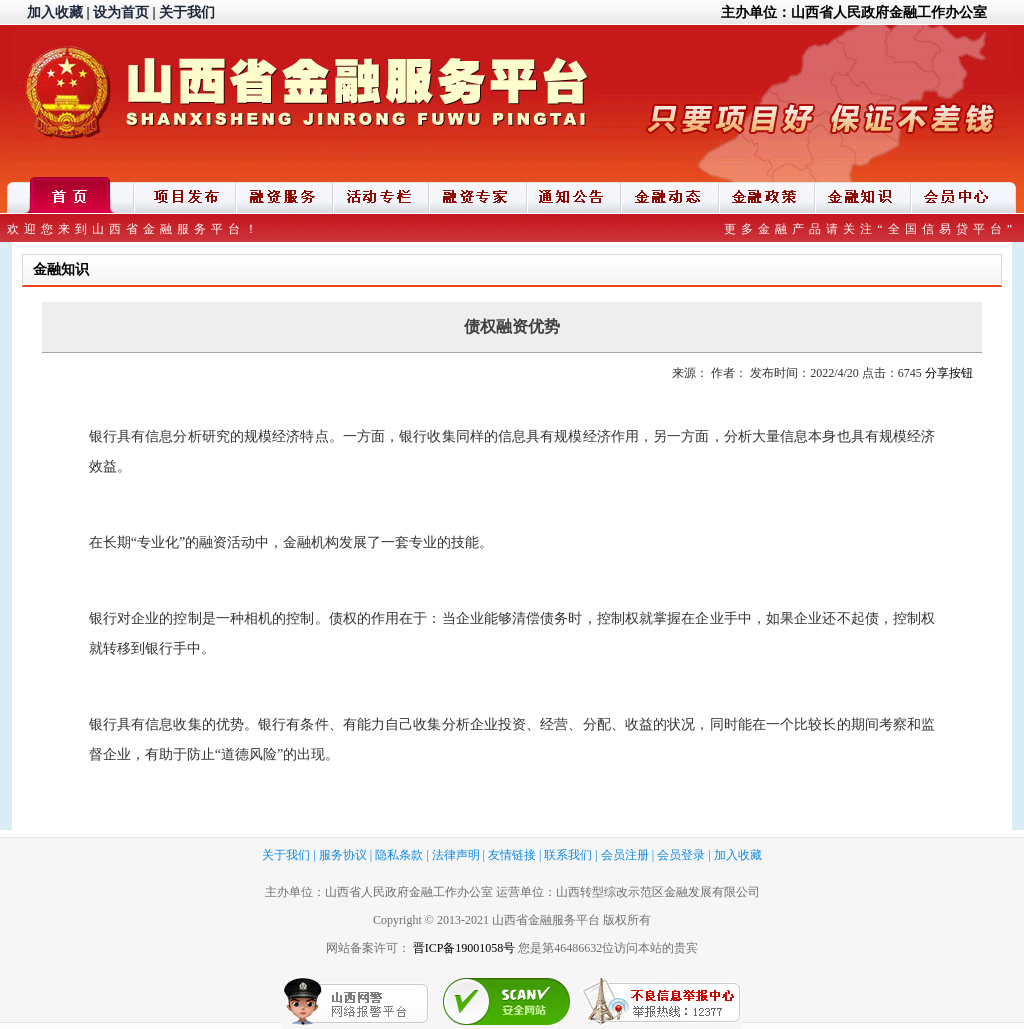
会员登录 (681, 855)
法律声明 (456, 855)
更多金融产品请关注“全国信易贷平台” (870, 229)
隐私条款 (399, 855)
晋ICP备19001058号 (464, 948)
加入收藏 (55, 12)
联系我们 (568, 855)
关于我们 (187, 12)
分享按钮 (949, 373)
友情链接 (512, 855)
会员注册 (625, 855)
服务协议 (343, 855)
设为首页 (121, 12)
